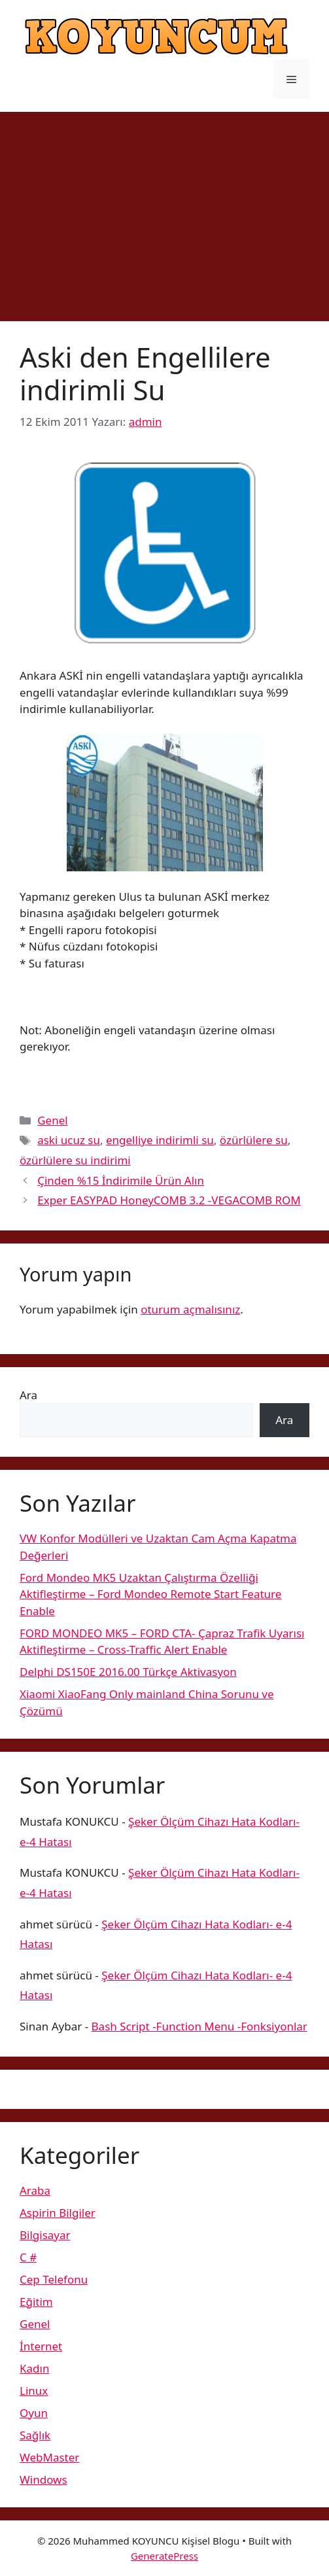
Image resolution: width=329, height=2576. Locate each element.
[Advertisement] (164, 210)
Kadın (34, 2368)
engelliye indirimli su (160, 1139)
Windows (43, 2479)
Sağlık (35, 2435)
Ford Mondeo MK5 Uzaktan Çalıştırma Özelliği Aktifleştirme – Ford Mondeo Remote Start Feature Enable (150, 1594)
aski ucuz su (68, 1139)
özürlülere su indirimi (75, 1160)
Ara (28, 1394)
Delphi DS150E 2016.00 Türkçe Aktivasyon (128, 1671)
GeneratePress (164, 2555)
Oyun (34, 2412)
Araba (35, 2190)
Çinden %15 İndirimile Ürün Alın (120, 1180)
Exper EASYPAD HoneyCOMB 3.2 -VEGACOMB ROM (169, 1200)
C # (28, 2257)
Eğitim (36, 2301)
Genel (52, 1120)
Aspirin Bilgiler (57, 2212)
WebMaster (49, 2457)
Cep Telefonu (54, 2279)
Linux (34, 2390)
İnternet (41, 2346)
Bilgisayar (45, 2234)
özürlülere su (254, 1139)
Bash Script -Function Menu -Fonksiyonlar (199, 2026)
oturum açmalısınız (190, 1309)
